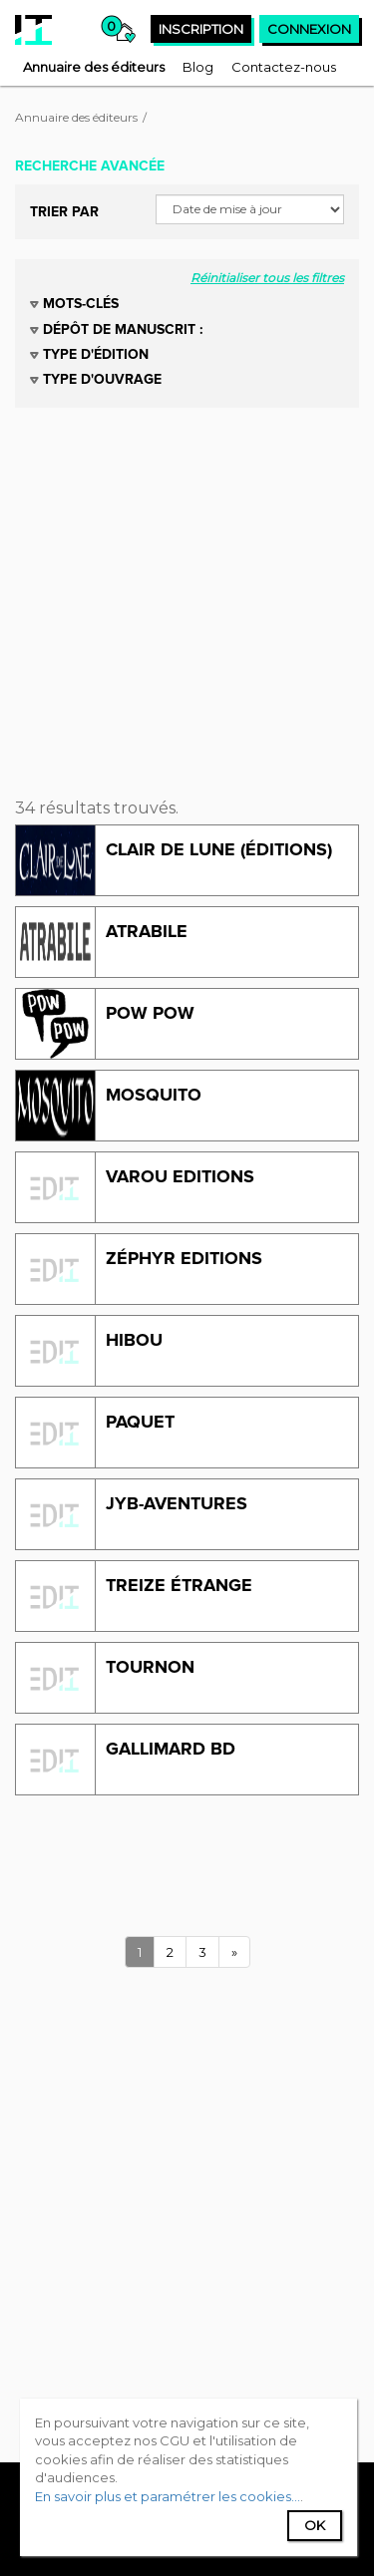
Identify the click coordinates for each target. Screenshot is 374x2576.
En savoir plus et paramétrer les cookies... (167, 2496)
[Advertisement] (187, 595)
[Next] (234, 1952)
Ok (314, 2525)
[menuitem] (94, 67)
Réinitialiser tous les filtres (267, 277)
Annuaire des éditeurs (76, 117)
